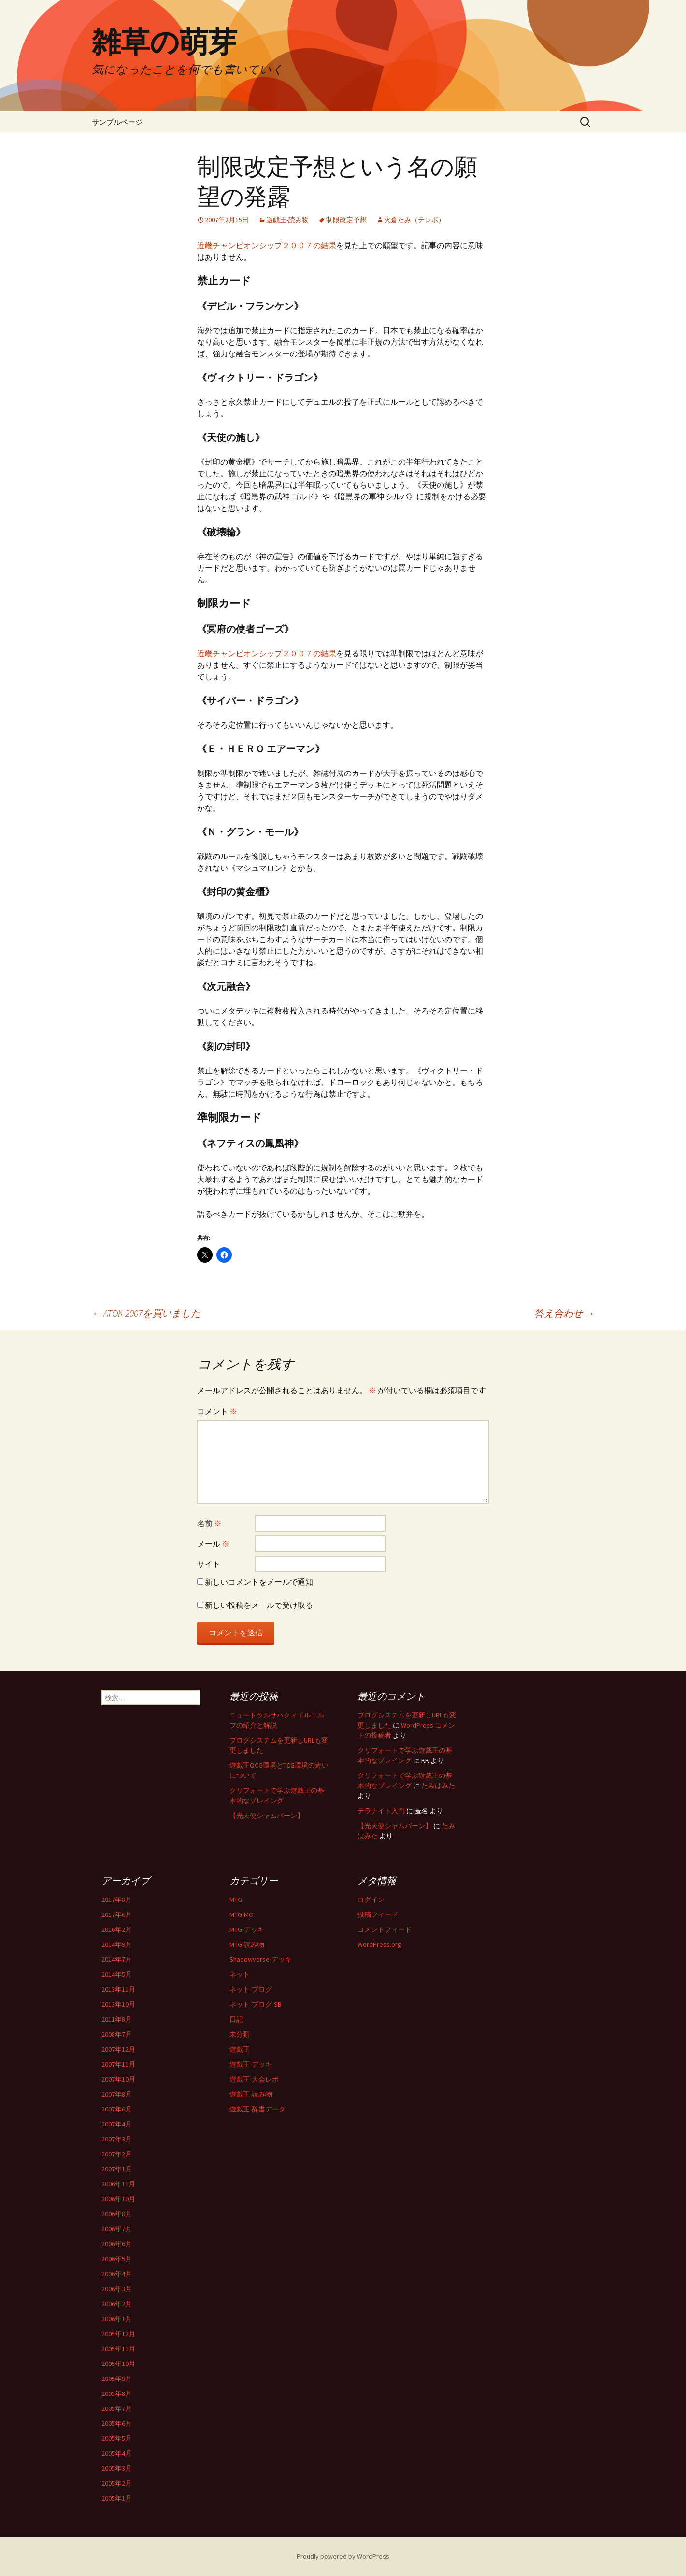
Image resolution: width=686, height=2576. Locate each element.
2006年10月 (118, 2199)
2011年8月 (116, 2019)
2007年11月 (118, 2064)
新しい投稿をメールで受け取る (259, 1605)
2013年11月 (118, 1989)
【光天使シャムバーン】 (266, 1815)
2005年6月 (116, 2423)
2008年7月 (116, 2034)
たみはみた (438, 1785)
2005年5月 (116, 2438)
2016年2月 (116, 1929)
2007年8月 (116, 2094)
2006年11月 (118, 2184)
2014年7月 (116, 1959)
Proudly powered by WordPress (343, 2556)
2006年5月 (116, 2258)
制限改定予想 (346, 219)
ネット (239, 1974)
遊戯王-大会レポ (254, 2079)
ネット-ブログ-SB (255, 2004)
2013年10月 (118, 2004)
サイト (208, 1564)
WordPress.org (379, 1944)
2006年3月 (116, 2288)
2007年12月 (118, 2049)
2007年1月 (116, 2169)
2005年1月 (116, 2498)
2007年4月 (116, 2124)
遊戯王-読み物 (287, 219)
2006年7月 (116, 2228)
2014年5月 (116, 1974)
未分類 (239, 2034)
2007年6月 (116, 2109)
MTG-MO (241, 1914)
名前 (209, 1523)
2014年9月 (116, 1944)
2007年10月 (118, 2079)
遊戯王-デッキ (250, 2064)
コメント (217, 1411)
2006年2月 (116, 2303)
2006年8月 (116, 2214)
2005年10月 (118, 2363)
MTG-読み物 (246, 1944)
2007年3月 (116, 2139)
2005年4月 (116, 2453)
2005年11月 (118, 2348)
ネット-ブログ (250, 1989)
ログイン (371, 1899)
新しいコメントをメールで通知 (259, 1582)
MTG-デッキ (246, 1929)
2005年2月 (116, 2483)
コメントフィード (384, 1929)
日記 (236, 2019)
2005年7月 (116, 2408)
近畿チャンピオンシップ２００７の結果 (266, 245)
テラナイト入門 (381, 1810)
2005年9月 (116, 2378)
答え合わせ (564, 1313)
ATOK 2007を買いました (146, 1313)
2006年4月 (116, 2273)
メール (213, 1543)
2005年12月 (118, 2333)
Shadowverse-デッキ (260, 1959)
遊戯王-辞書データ (257, 2109)
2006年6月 (116, 2243)
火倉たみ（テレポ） (414, 219)
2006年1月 (116, 2318)
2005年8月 (116, 2393)
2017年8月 (116, 1899)
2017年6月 (116, 1914)
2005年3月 (116, 2468)
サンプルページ (117, 122)
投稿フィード (377, 1914)
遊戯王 (239, 2049)
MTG (235, 1899)
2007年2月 (116, 2154)
